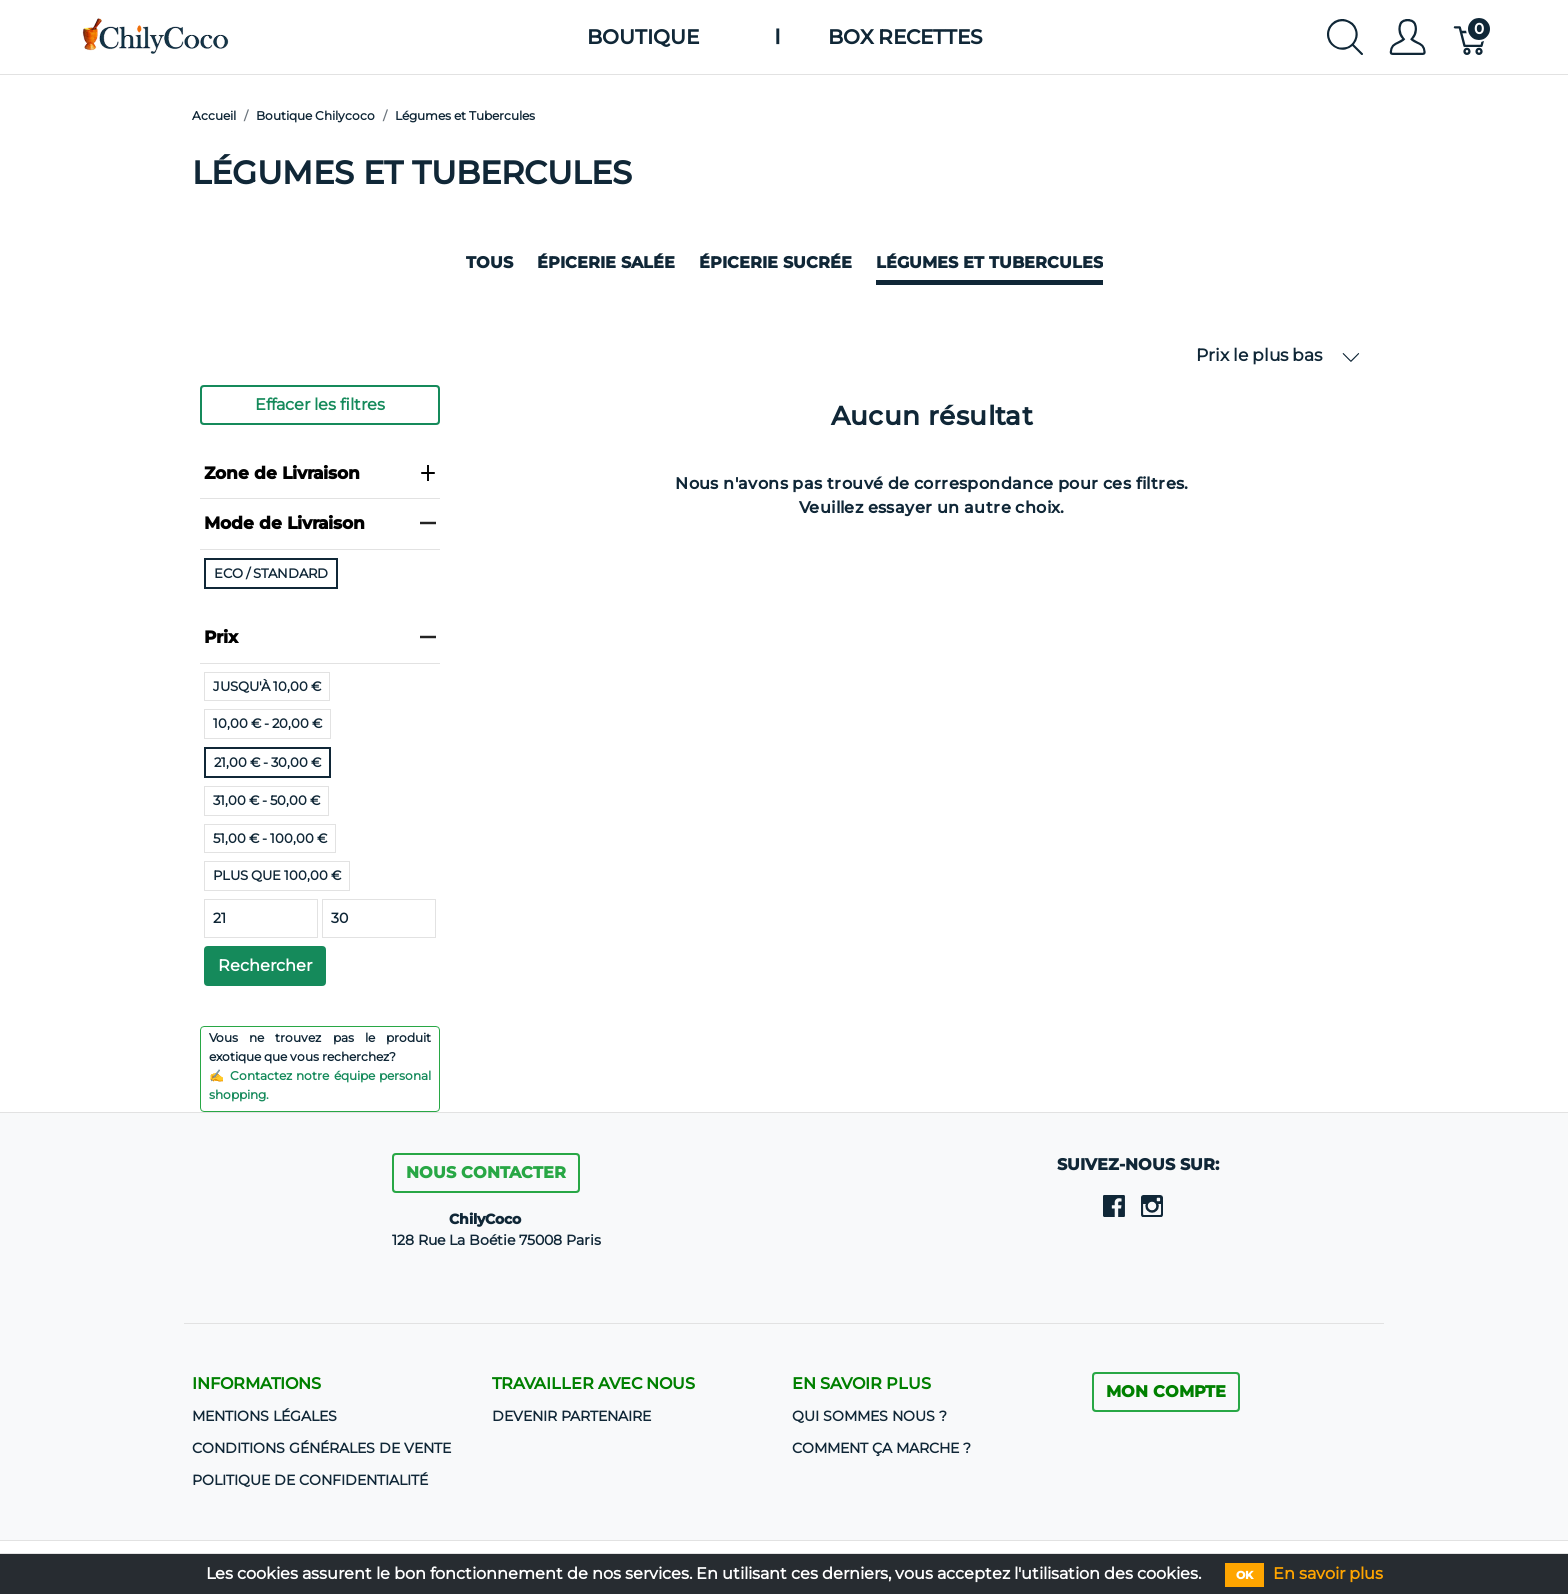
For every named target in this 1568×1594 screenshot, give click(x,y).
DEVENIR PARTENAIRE (571, 1416)
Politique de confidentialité (310, 1480)
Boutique (643, 37)
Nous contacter (486, 1172)
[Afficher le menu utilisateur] (1407, 37)
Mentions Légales (264, 1416)
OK (1244, 1575)
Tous (489, 262)
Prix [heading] (320, 637)
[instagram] (1152, 1205)
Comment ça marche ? (881, 1448)
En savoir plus (1328, 1573)
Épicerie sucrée (775, 262)
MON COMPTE (1166, 1391)
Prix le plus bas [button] (1278, 355)
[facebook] (1114, 1205)
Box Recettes (905, 37)
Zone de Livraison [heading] (320, 473)
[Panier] (1471, 37)
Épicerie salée (606, 262)
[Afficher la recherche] (1345, 37)
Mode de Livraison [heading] (320, 523)
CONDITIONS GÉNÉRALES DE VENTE (321, 1448)
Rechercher (265, 965)
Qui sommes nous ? (869, 1416)
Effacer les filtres (320, 404)
